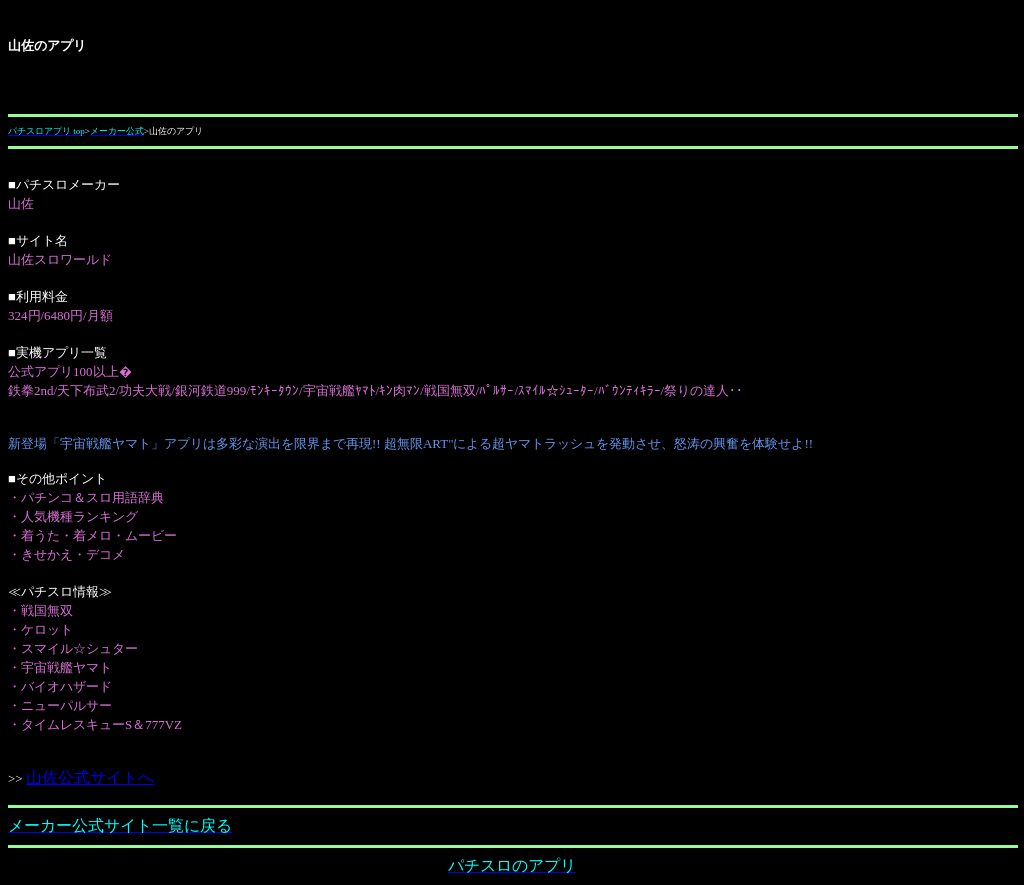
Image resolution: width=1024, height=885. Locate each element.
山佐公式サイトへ (90, 777)
